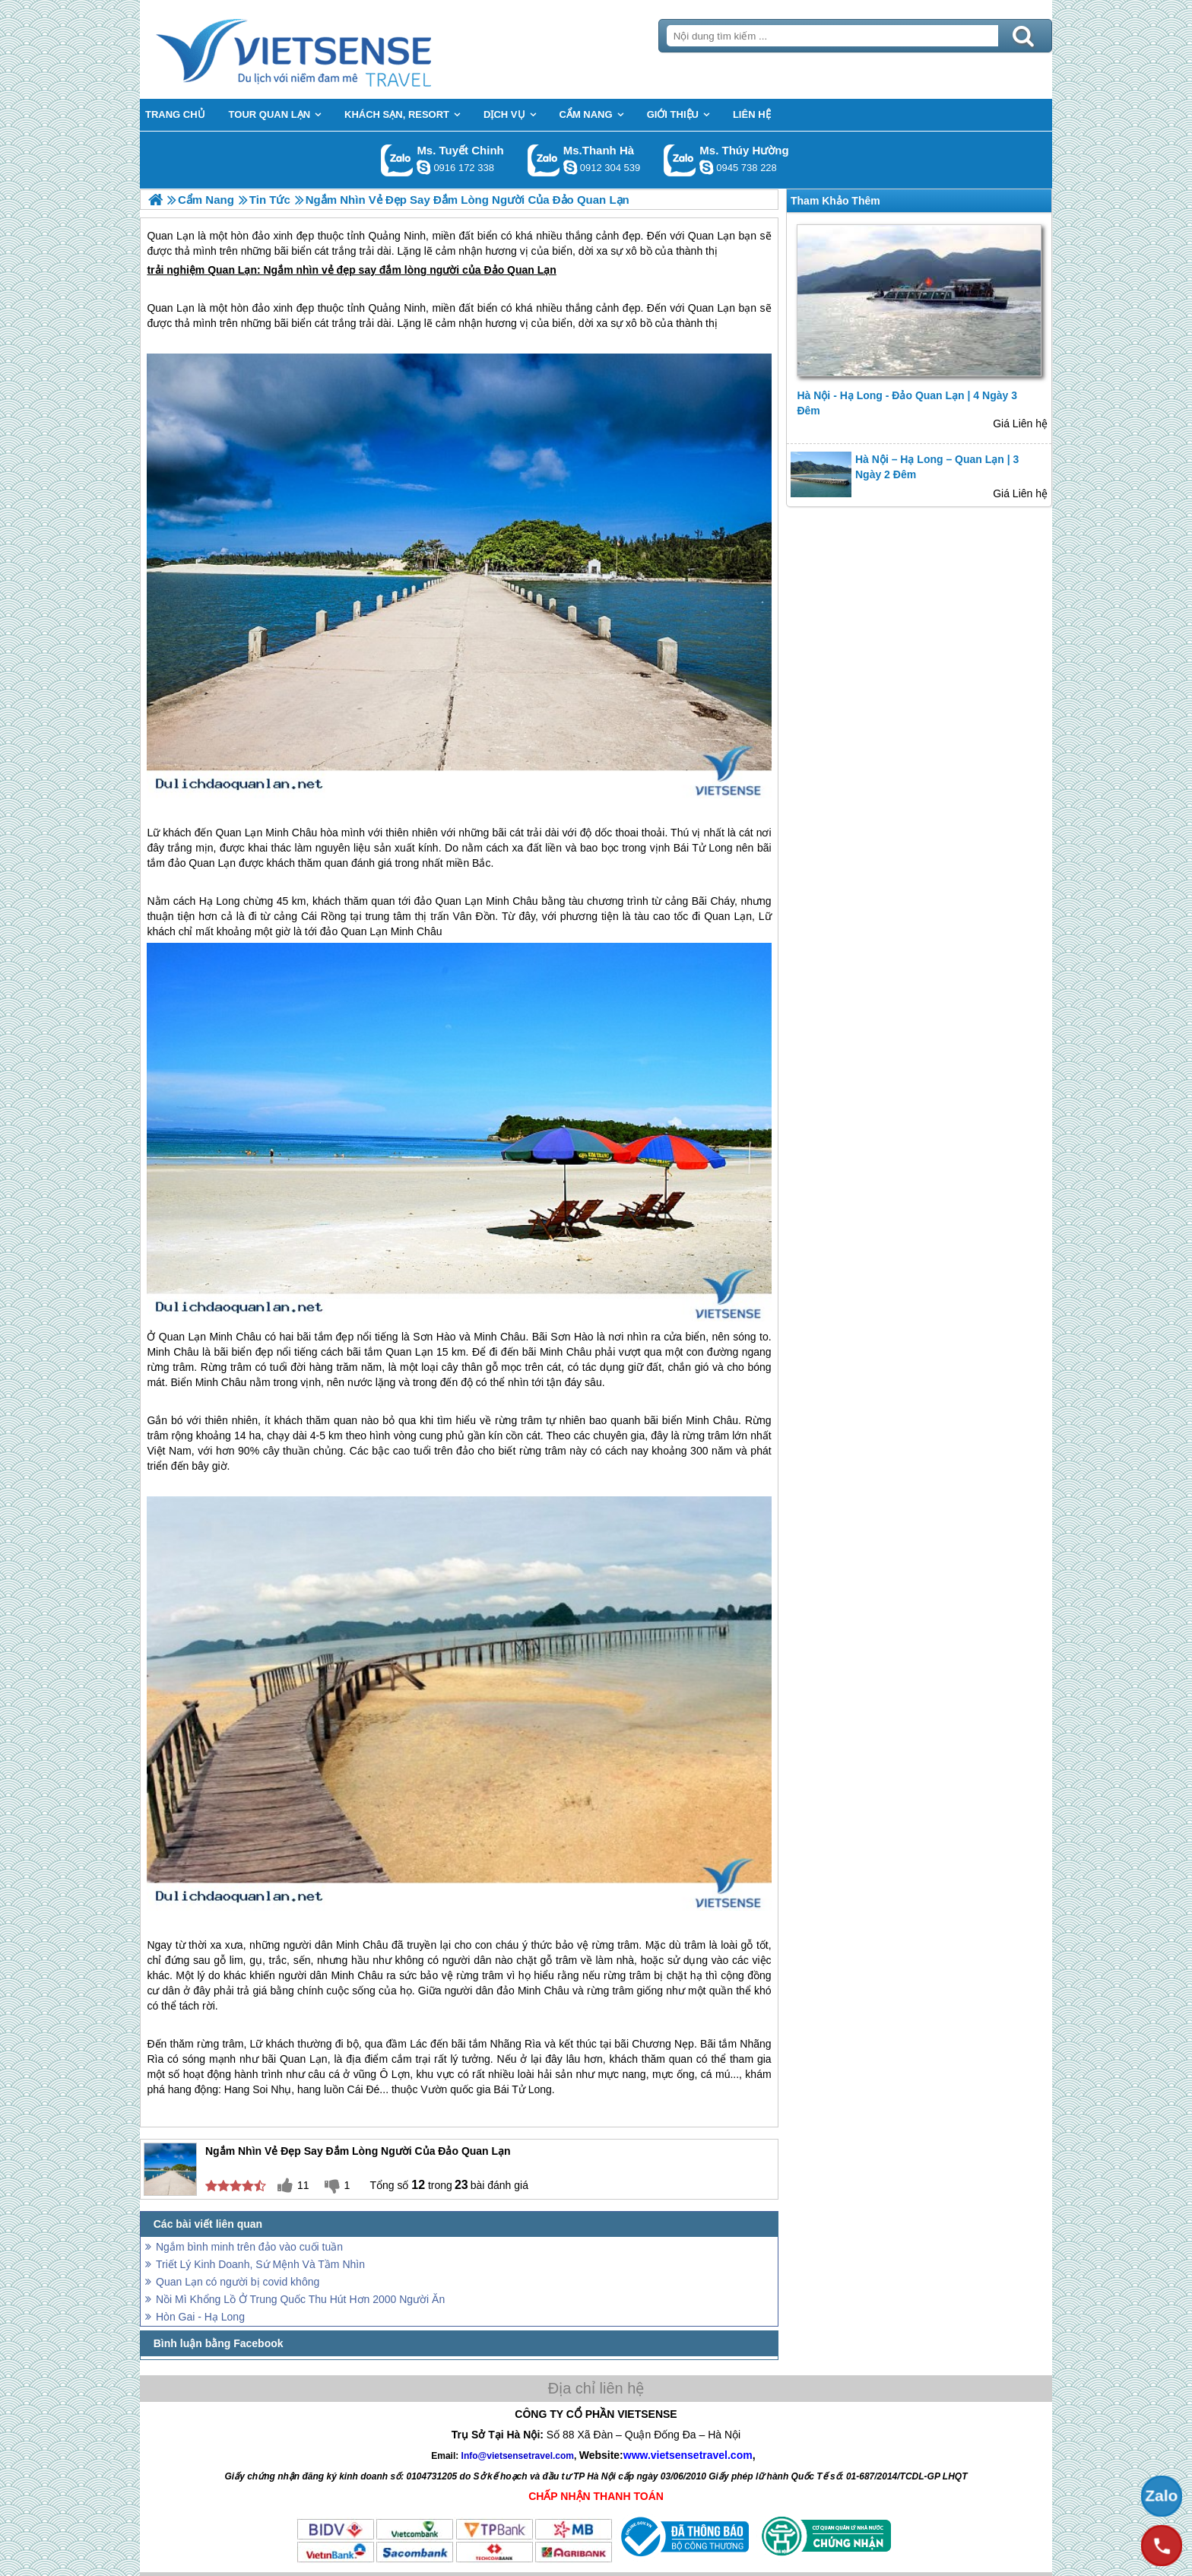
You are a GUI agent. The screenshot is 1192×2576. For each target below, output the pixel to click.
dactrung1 (706, 167)
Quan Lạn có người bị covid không (237, 2282)
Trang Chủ (331, 49)
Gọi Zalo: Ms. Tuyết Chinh (397, 160)
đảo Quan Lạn (202, 863)
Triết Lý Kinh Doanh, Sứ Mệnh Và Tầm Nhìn (260, 2264)
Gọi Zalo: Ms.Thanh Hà (544, 160)
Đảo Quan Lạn (520, 270)
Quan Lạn (232, 270)
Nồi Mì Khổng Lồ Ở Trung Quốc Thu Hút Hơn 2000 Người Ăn (300, 2299)
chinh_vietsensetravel (423, 167)
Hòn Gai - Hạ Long (200, 2317)
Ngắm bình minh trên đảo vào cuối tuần (249, 2247)
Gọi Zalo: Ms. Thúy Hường (680, 160)
